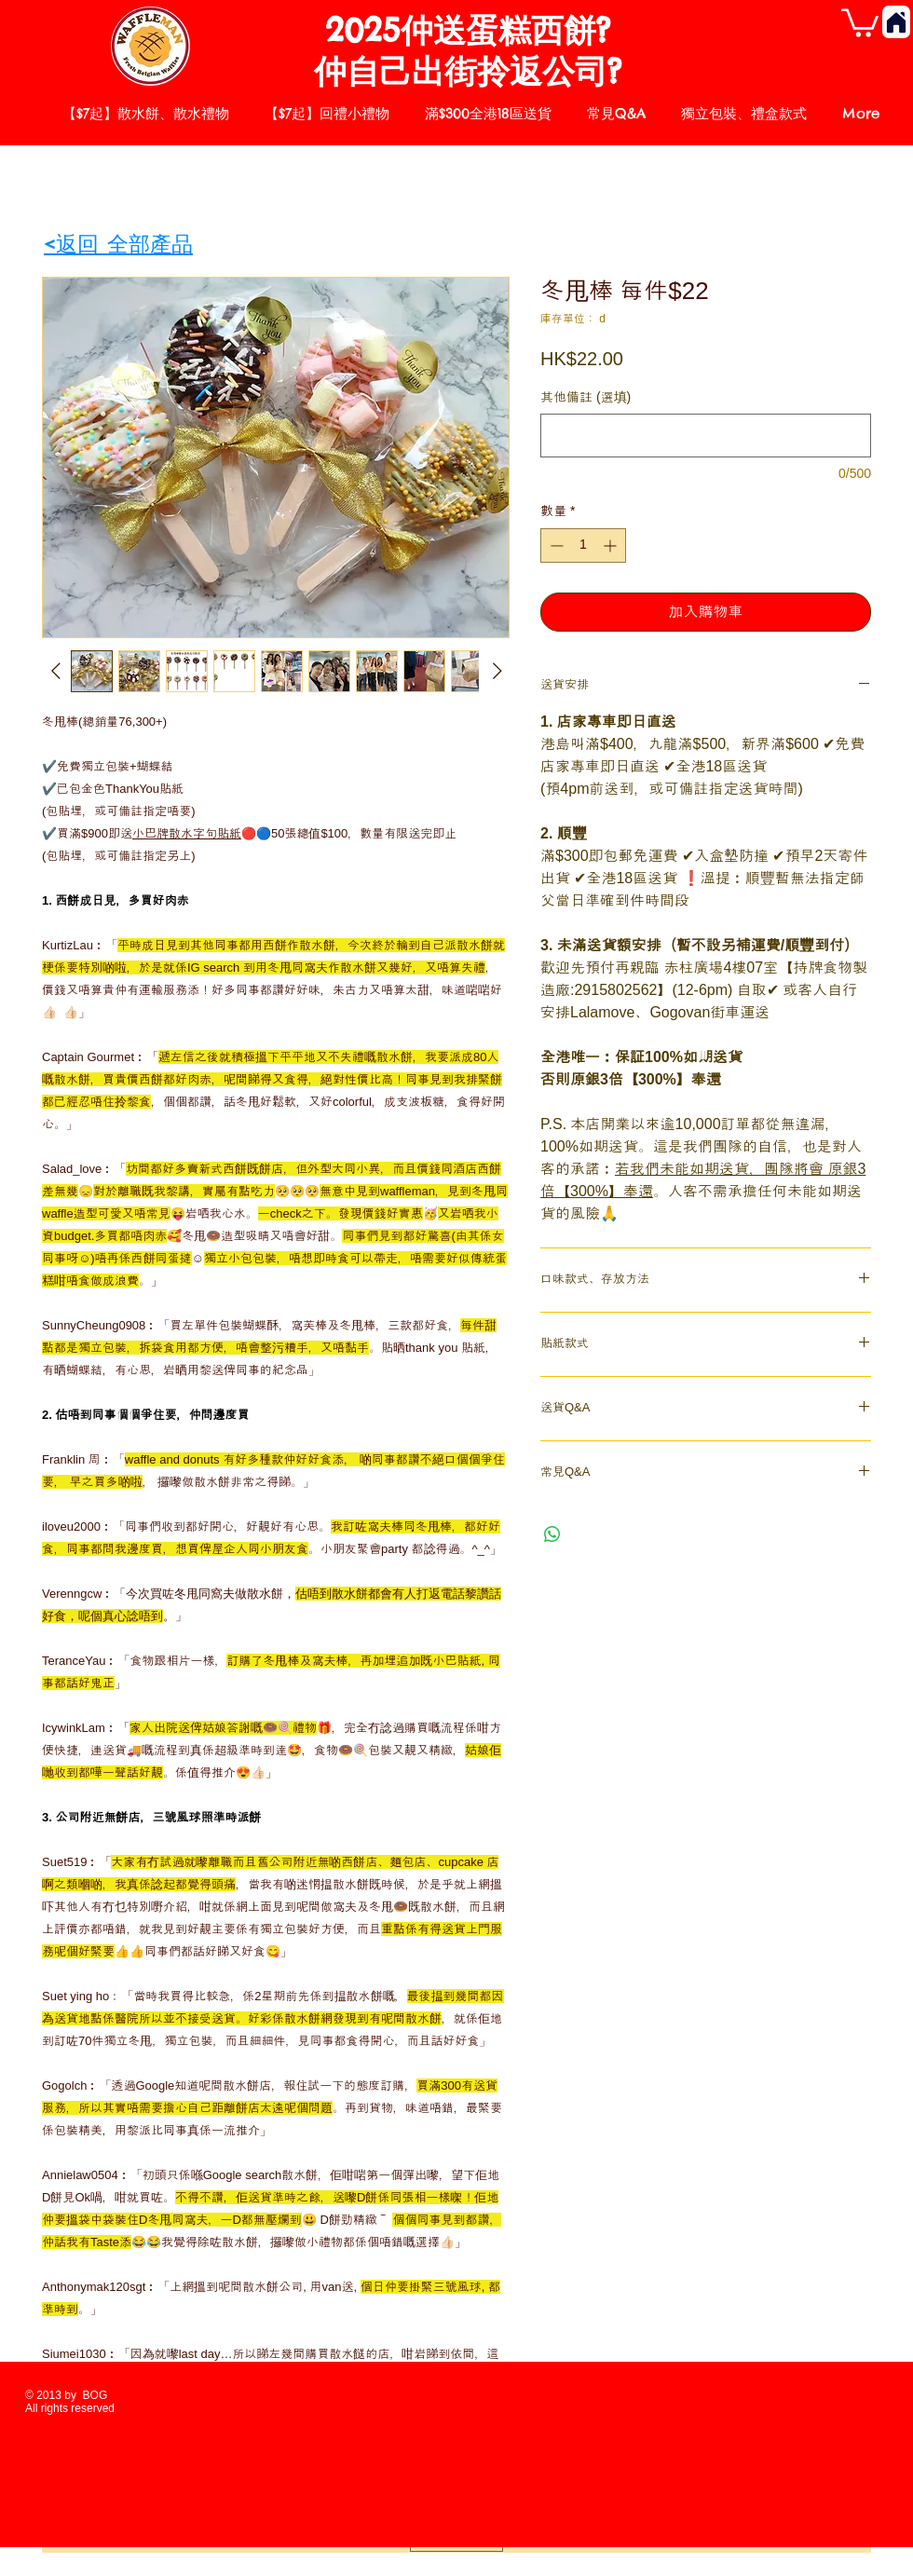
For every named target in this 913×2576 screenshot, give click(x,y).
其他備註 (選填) (585, 396)
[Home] (896, 22)
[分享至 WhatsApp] (552, 1534)
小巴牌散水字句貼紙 (186, 833)
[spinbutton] (583, 545)
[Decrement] (554, 545)
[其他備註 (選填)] (705, 435)
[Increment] (611, 545)
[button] (860, 21)
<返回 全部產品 (118, 243)
